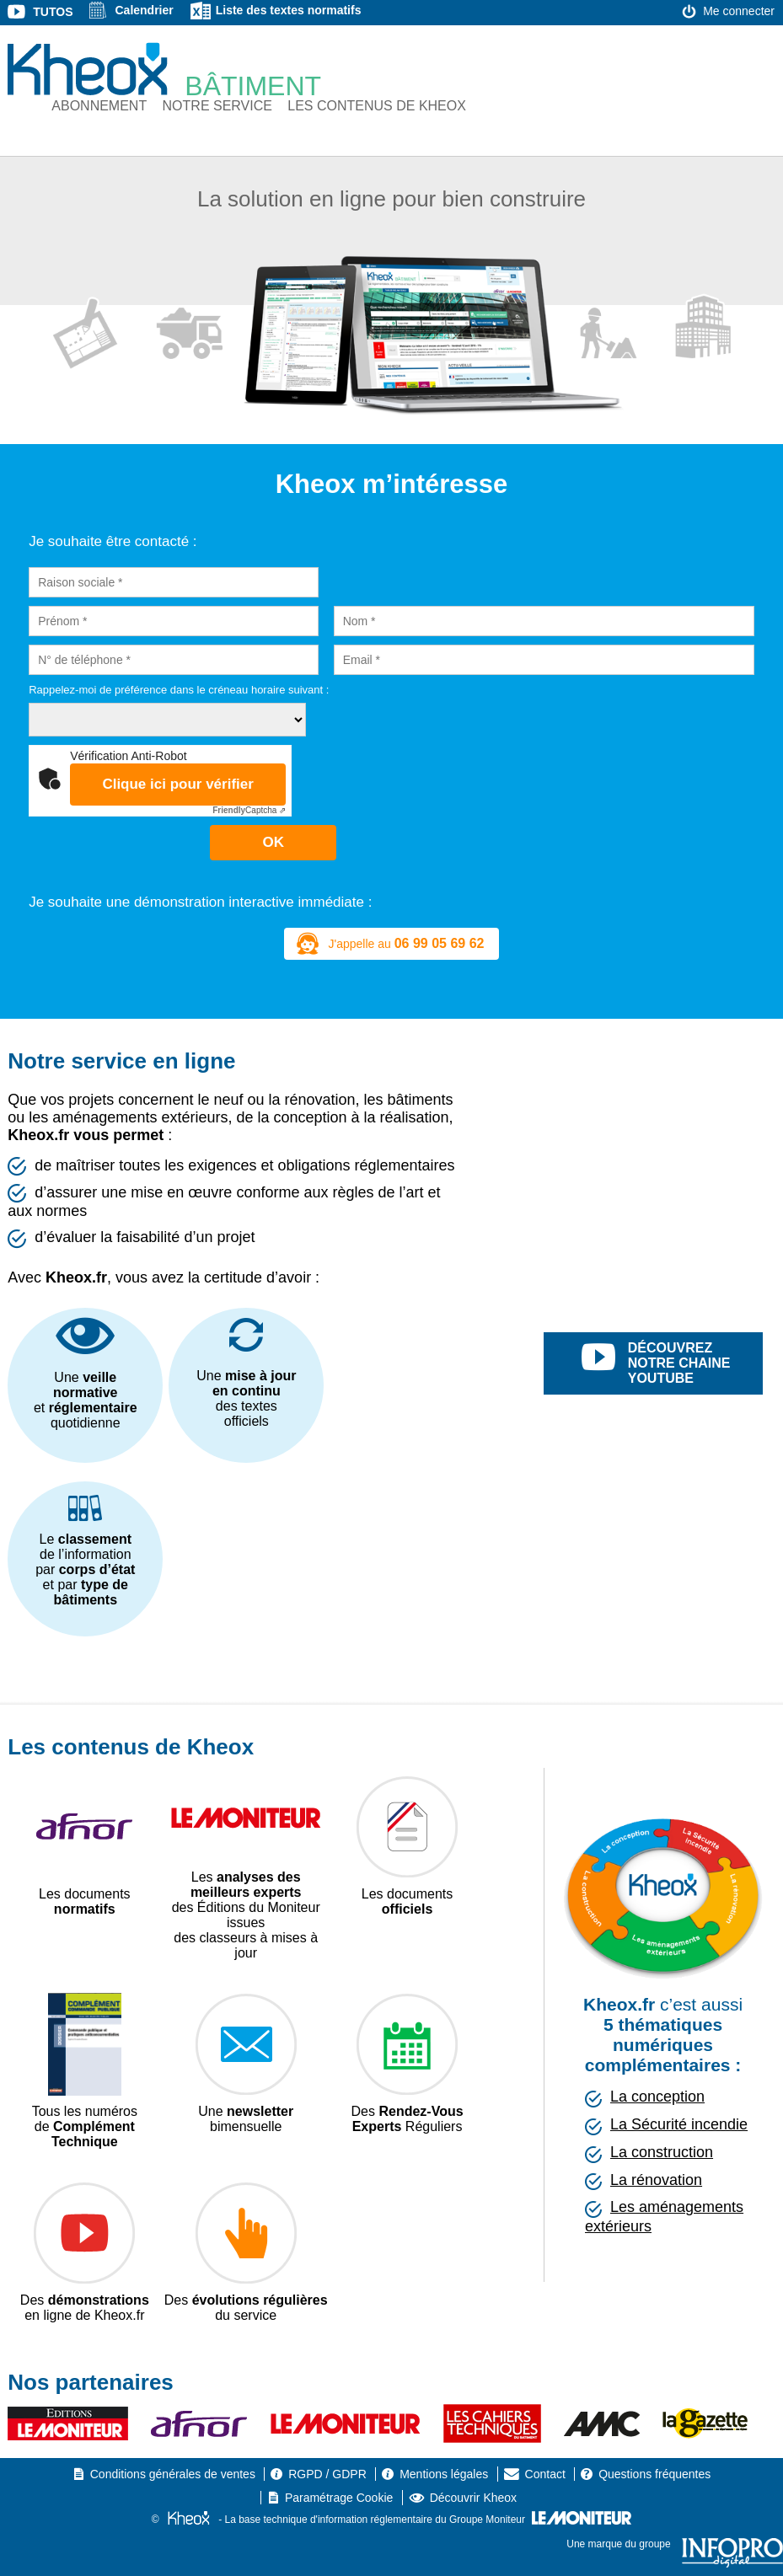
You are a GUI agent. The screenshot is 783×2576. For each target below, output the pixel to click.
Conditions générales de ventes (172, 2474)
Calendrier (144, 10)
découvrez (672, 1363)
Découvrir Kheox (474, 2497)
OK (274, 842)
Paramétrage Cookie (339, 2497)
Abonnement (99, 106)
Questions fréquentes (654, 2474)
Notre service (217, 106)
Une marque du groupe (674, 2544)
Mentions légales (444, 2474)
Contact (545, 2474)
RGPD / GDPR (327, 2474)
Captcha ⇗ (249, 810)
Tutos (52, 12)
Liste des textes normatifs (289, 10)
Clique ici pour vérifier (178, 784)
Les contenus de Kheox (376, 106)
